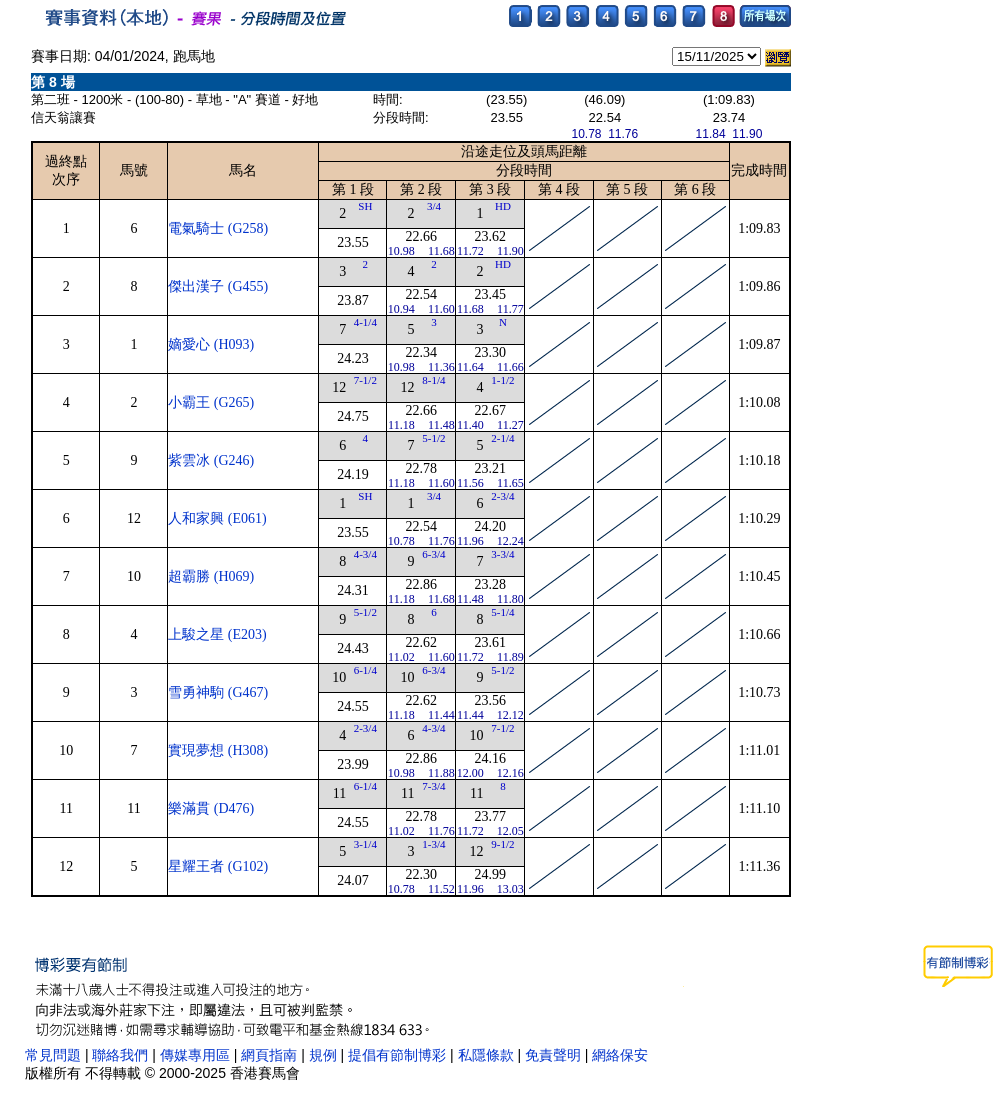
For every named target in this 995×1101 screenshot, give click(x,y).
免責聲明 (553, 1055)
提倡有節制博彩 (397, 1055)
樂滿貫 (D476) (211, 808)
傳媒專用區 (197, 1055)
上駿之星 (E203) (217, 634)
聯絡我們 (120, 1055)
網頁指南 (269, 1055)
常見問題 (53, 1055)
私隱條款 (486, 1055)
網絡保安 (620, 1055)
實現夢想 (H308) (218, 750)
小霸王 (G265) (211, 402)
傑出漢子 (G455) (218, 286)
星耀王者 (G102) (218, 866)
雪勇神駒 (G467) (218, 692)
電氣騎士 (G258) (218, 228)
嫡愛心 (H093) (211, 344)
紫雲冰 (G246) (211, 460)
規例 (323, 1055)
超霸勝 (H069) (211, 576)
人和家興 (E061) (217, 518)
